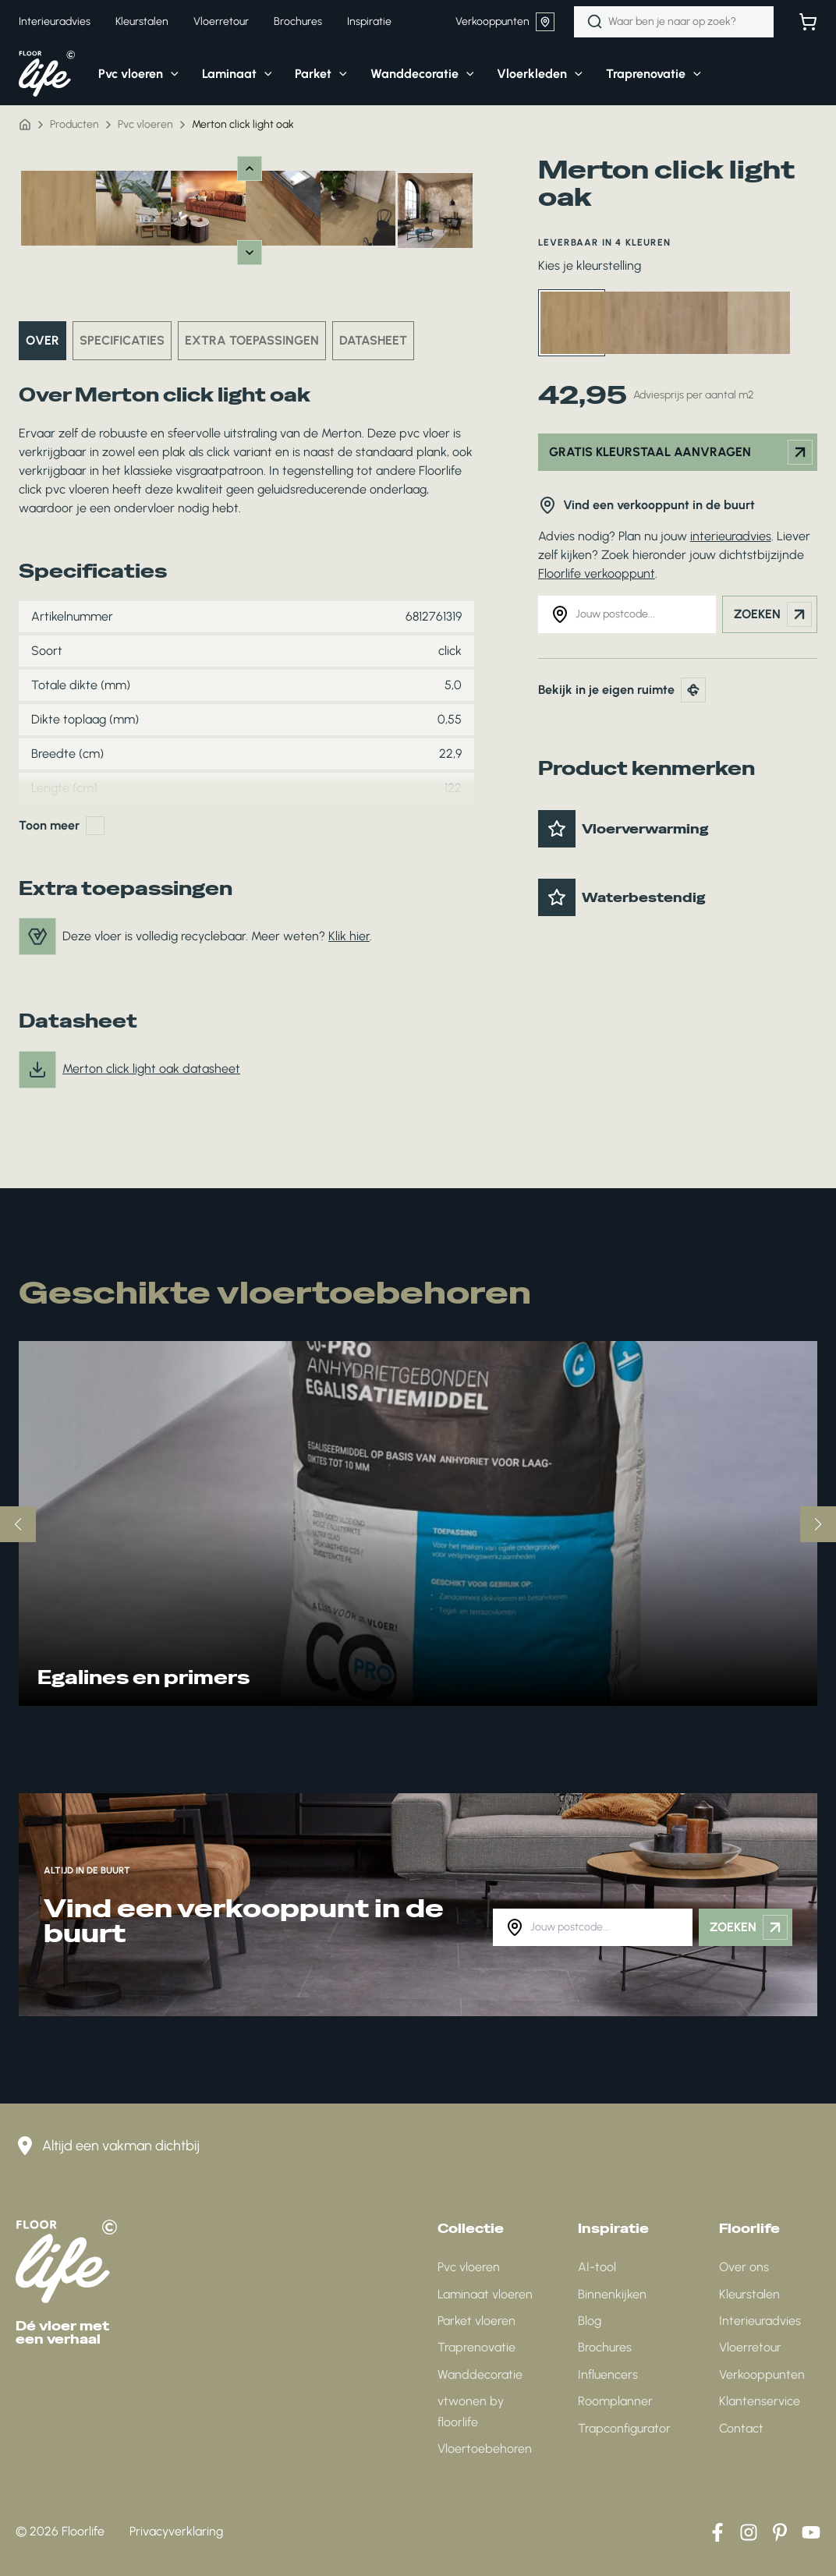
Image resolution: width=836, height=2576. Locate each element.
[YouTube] (811, 2532)
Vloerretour (750, 2347)
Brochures (605, 2347)
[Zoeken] (595, 21)
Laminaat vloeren (485, 2294)
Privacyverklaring (176, 2531)
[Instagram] (748, 2532)
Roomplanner (615, 2401)
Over (42, 340)
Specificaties (122, 340)
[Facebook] (717, 2532)
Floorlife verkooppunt (596, 573)
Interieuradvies (760, 2320)
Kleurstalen (749, 2294)
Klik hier (349, 936)
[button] (127, 74)
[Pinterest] (779, 2532)
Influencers (608, 2374)
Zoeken (773, 614)
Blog (589, 2320)
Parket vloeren (476, 2320)
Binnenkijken (612, 2294)
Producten (74, 124)
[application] (171, 74)
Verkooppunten (504, 21)
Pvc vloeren (145, 124)
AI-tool (597, 2266)
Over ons (744, 2266)
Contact (741, 2428)
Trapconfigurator (624, 2428)
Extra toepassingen (252, 340)
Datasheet (373, 340)
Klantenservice (759, 2401)
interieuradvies (730, 536)
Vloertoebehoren (484, 2448)
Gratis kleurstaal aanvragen (681, 452)
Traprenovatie (476, 2347)
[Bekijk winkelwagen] (808, 21)
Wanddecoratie (479, 2374)
